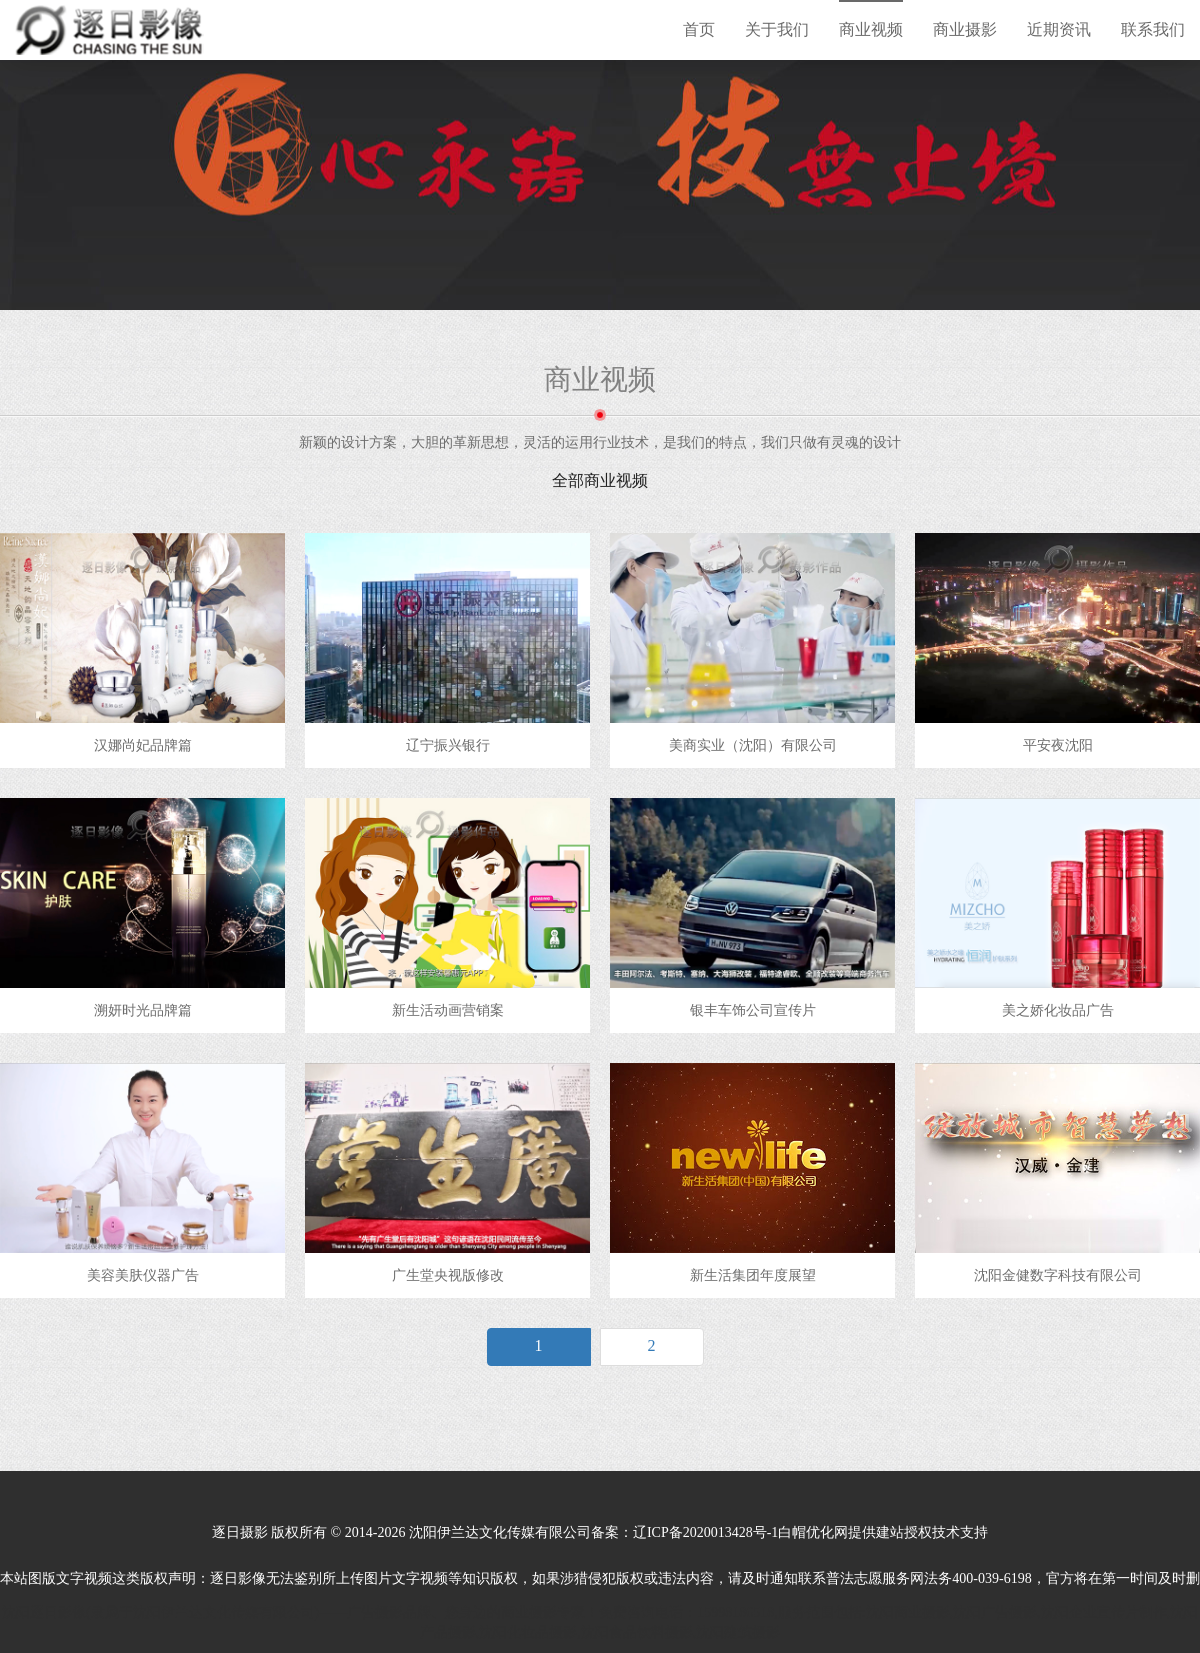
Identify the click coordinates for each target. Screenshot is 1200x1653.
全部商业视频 (600, 480)
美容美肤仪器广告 (143, 1275)
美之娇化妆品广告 (1058, 1010)
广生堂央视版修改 (448, 1275)
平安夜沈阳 (1058, 745)
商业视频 (871, 29)
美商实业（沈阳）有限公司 (753, 745)
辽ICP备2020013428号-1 (705, 1532)
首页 (699, 29)
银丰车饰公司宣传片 (753, 1010)
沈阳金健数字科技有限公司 (1058, 1275)
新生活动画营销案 (448, 1010)
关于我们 (777, 29)
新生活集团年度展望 (753, 1275)
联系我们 (1153, 29)
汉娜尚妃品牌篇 (143, 745)
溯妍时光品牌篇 (143, 1010)
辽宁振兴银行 (448, 745)
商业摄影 (965, 29)
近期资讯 (1059, 29)
